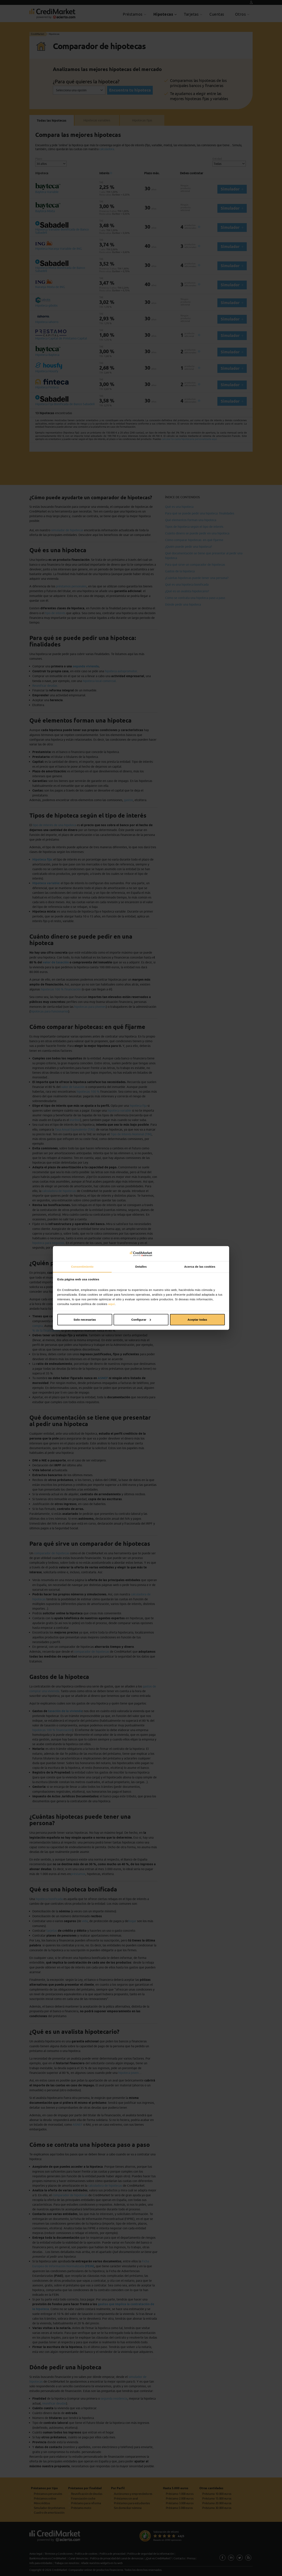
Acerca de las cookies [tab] (199, 1266)
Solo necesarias (84, 1319)
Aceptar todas (197, 1319)
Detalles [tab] (141, 1266)
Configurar (141, 1319)
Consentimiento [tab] (82, 1266)
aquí (111, 1304)
